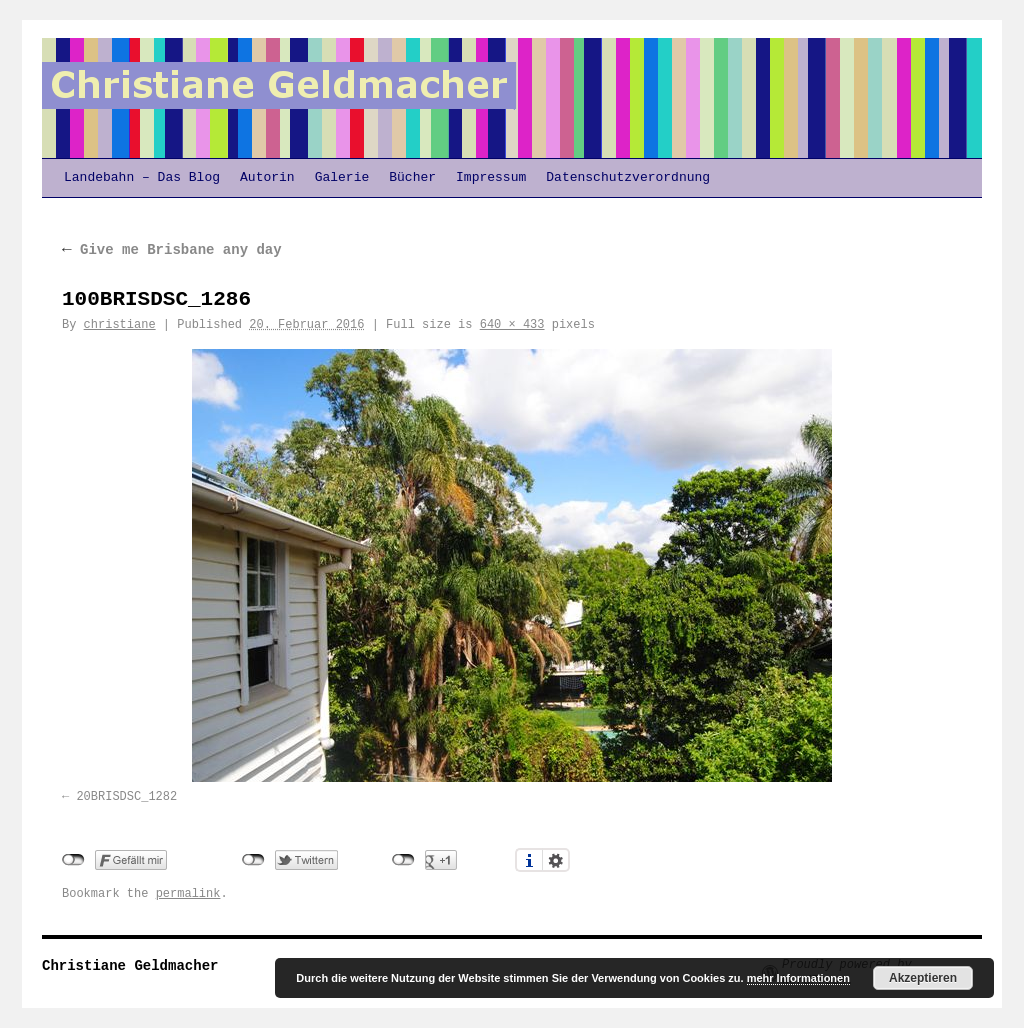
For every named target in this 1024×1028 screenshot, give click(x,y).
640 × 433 (512, 325)
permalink (188, 894)
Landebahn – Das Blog (142, 177)
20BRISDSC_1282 (126, 797)
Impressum (491, 177)
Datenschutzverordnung (628, 177)
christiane (120, 325)
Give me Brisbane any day (172, 250)
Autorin (267, 177)
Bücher (412, 177)
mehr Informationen (798, 978)
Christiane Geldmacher (130, 966)
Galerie (342, 177)
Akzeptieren (923, 978)
